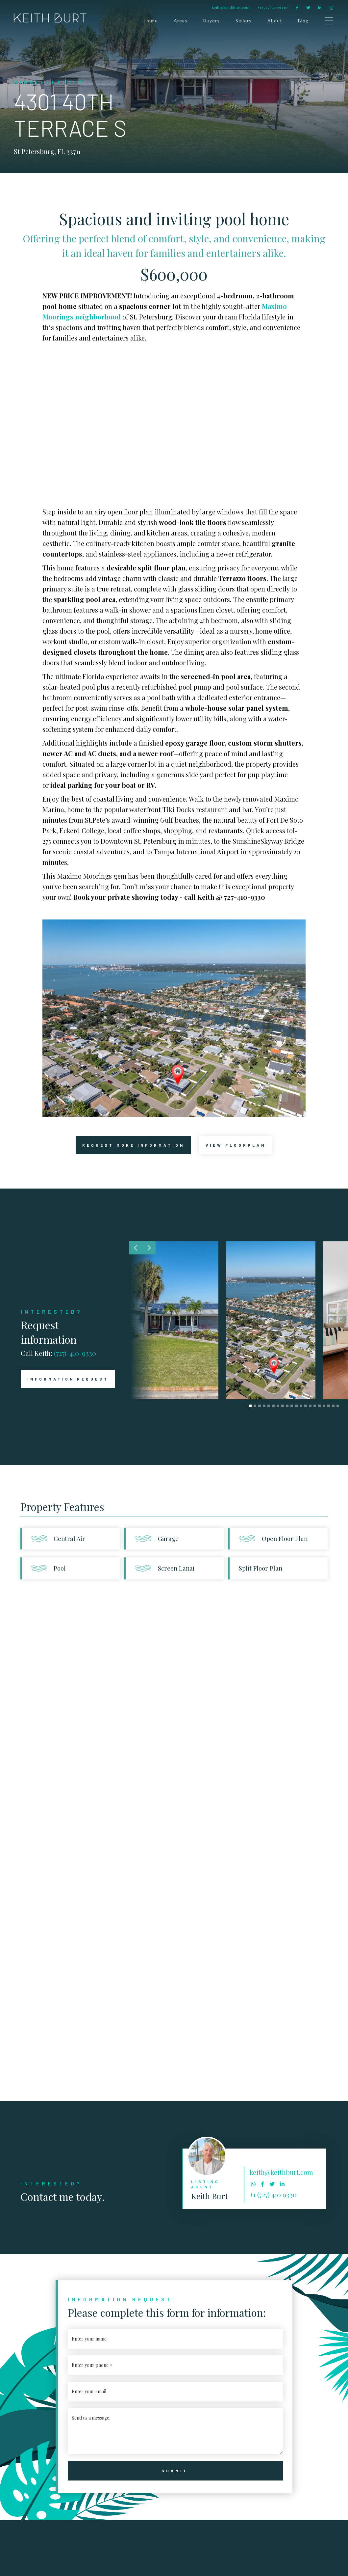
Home (151, 20)
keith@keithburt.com (231, 7)
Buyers (211, 20)
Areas (180, 20)
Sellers (244, 20)
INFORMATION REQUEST (65, 1379)
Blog (303, 20)
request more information (130, 1145)
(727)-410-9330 (75, 1353)
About (274, 20)
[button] (135, 1247)
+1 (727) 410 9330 (273, 7)
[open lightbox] (235, 1145)
